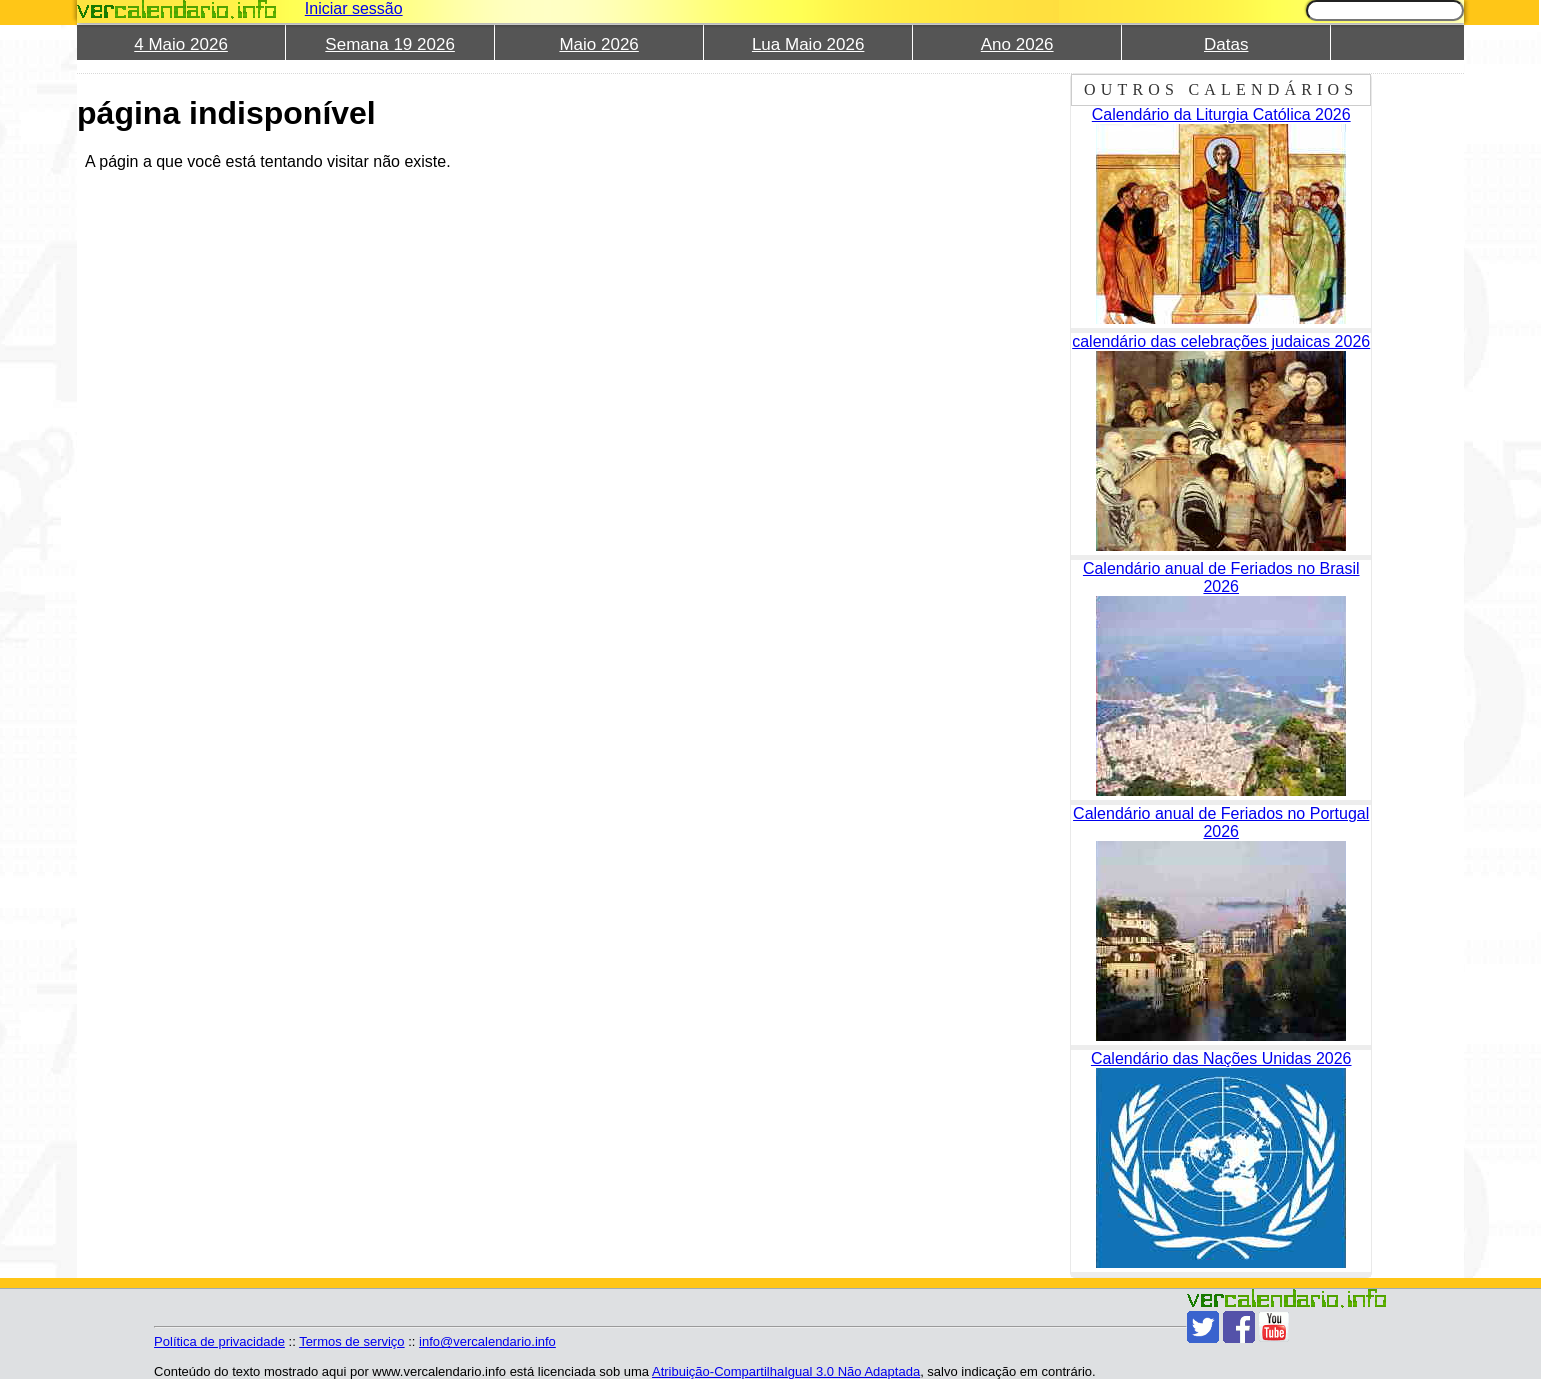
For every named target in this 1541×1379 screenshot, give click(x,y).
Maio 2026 (598, 44)
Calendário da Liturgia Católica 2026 (1221, 114)
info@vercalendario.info (487, 1341)
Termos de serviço (351, 1341)
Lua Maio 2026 (808, 44)
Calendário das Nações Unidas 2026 (1221, 1058)
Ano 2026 (1017, 44)
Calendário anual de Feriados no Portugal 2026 (1221, 822)
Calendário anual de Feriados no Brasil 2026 (1221, 577)
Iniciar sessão (354, 8)
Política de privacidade (219, 1341)
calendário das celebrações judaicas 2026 (1221, 341)
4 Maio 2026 (181, 44)
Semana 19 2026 (390, 44)
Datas (1226, 44)
